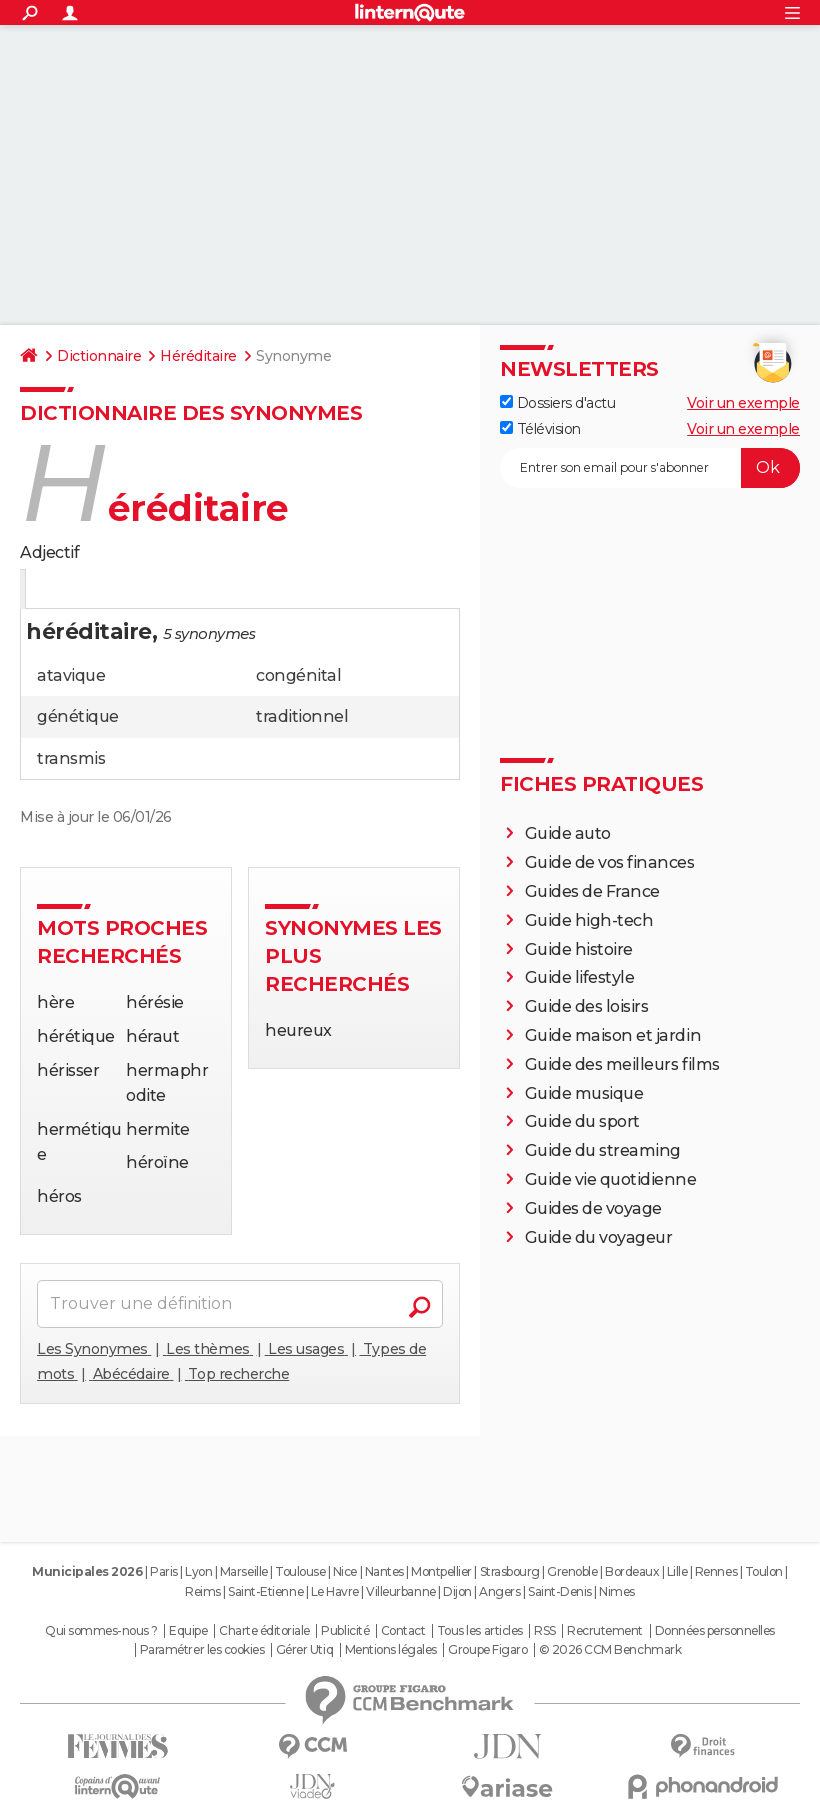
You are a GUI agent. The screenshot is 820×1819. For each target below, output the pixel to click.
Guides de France (592, 891)
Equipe (188, 1631)
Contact (403, 1631)
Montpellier (441, 1571)
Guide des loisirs (587, 1006)
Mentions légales (391, 1650)
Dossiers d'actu (557, 403)
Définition (62, 590)
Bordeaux (632, 1571)
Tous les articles (480, 1631)
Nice (345, 1571)
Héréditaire (198, 356)
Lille (677, 1571)
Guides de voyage (593, 1208)
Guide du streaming (603, 1150)
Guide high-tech (589, 920)
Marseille (244, 1571)
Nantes (384, 1571)
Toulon (764, 1571)
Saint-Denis (560, 1591)
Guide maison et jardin (613, 1035)
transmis (71, 758)
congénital (298, 675)
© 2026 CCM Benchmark (610, 1650)
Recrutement (605, 1631)
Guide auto (568, 833)
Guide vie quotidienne (611, 1179)
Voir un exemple (743, 403)
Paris (164, 1571)
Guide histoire (579, 949)
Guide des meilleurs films (622, 1064)
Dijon (457, 1591)
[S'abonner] (650, 468)
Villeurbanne (400, 1591)
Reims (203, 1591)
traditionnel (302, 716)
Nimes (617, 1591)
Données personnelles (715, 1631)
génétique (78, 716)
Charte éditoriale (264, 1631)
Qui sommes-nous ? (101, 1631)
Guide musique (584, 1093)
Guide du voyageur (599, 1237)
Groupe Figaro (487, 1650)
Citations (222, 590)
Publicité (345, 1631)
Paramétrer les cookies (202, 1650)
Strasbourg (510, 1571)
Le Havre (335, 1591)
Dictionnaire (99, 356)
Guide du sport (582, 1121)
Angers (499, 1591)
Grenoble (572, 1571)
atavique (71, 675)
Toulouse (300, 1571)
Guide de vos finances (610, 862)
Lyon (198, 1571)
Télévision (540, 429)
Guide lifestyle (580, 977)
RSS (545, 1631)
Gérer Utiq (304, 1650)
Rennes (716, 1571)
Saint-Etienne (265, 1591)
